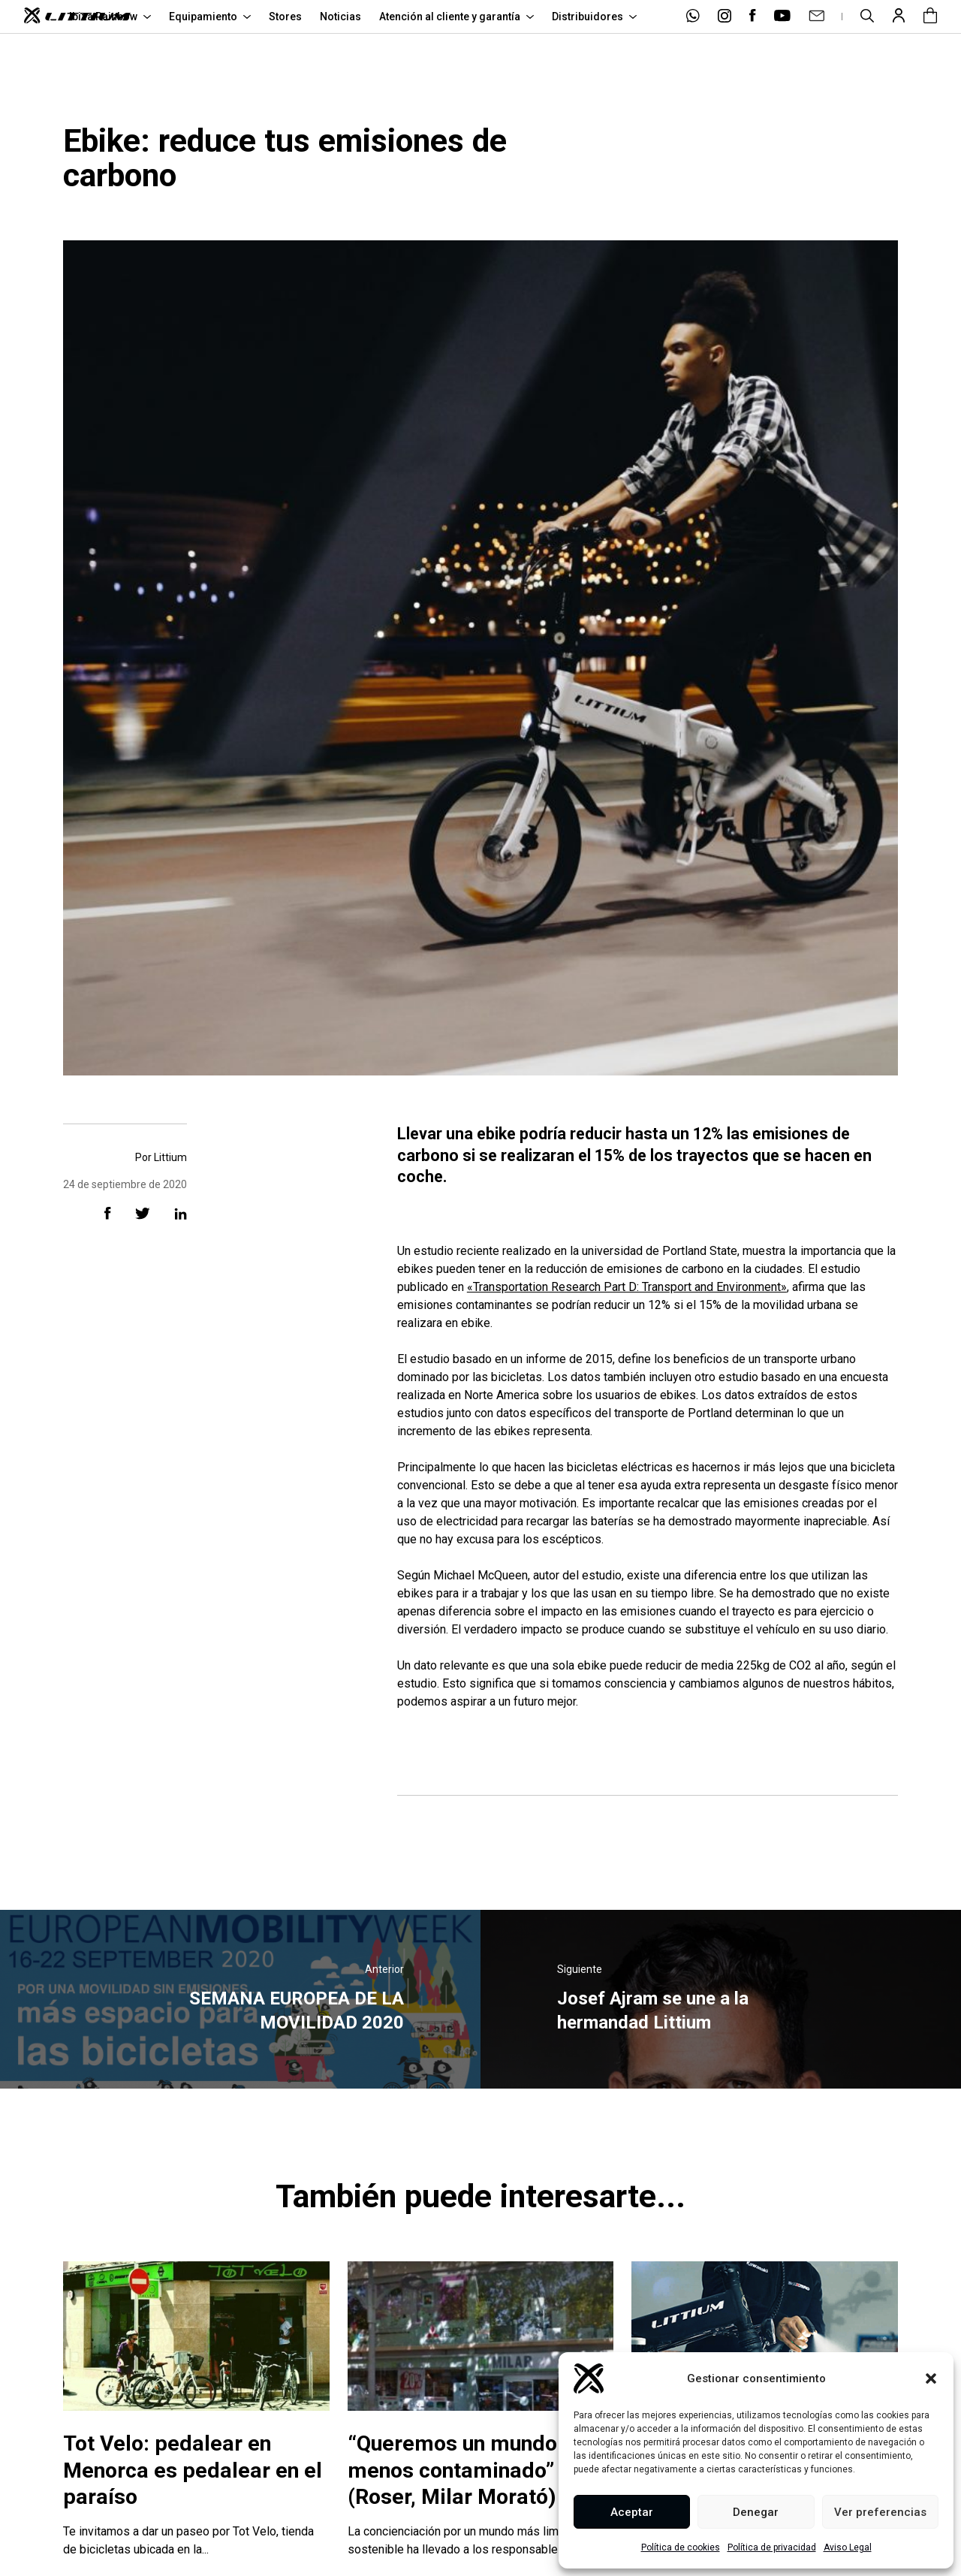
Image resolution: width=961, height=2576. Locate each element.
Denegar (756, 2512)
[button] (930, 2378)
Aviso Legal (848, 2547)
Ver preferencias (880, 2512)
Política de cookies (680, 2547)
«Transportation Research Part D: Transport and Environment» (627, 1287)
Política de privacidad (772, 2547)
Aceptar (631, 2512)
